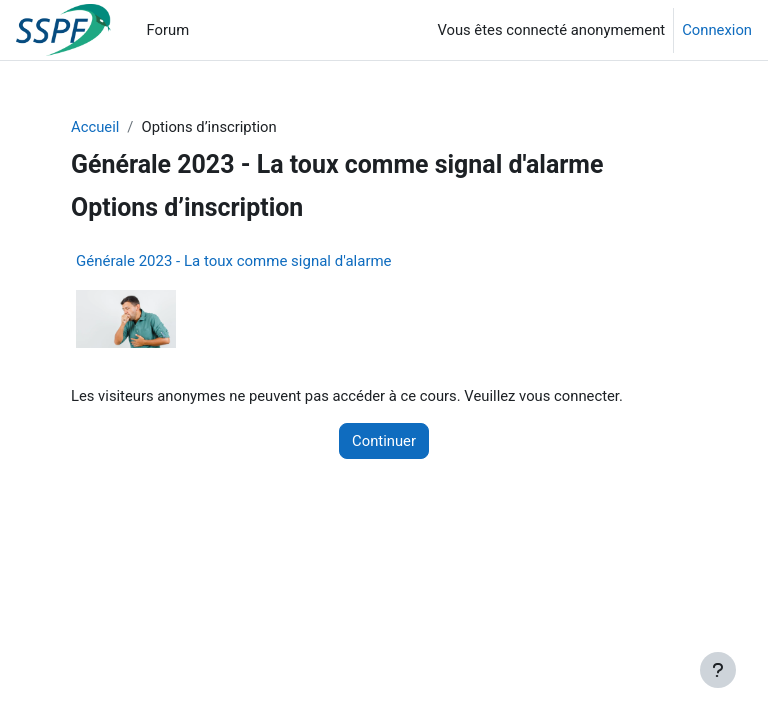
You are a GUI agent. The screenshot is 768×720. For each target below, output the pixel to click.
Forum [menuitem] (168, 30)
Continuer (384, 441)
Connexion (717, 30)
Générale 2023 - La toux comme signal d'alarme (234, 261)
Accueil (95, 127)
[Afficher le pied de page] (718, 670)
